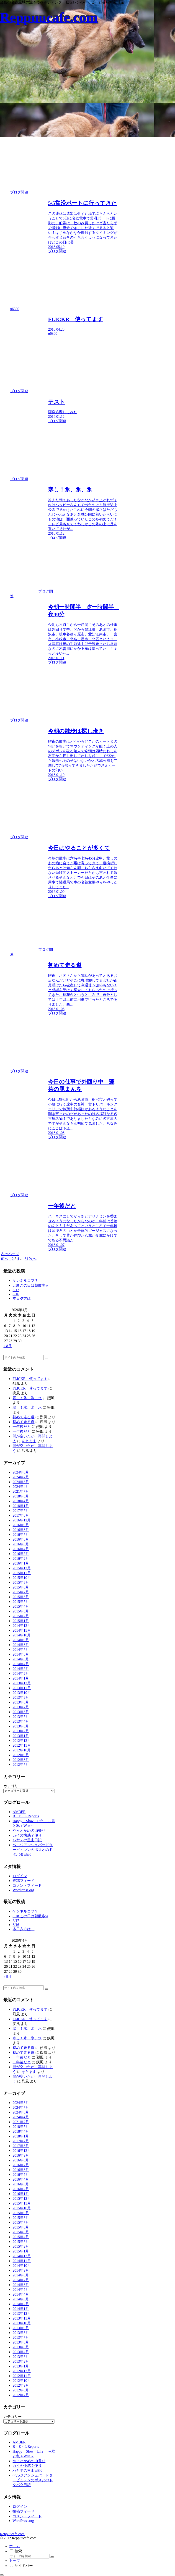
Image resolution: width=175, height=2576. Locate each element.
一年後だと (22, 1427)
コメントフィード (27, 1885)
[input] (23, 1357)
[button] (46, 1358)
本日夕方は (23, 1298)
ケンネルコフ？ (25, 1281)
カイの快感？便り (27, 1835)
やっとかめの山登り (29, 1830)
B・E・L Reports (26, 1816)
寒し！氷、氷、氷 (27, 1398)
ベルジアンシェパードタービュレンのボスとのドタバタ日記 (33, 1849)
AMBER (19, 1812)
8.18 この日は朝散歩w (30, 1285)
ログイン (20, 1876)
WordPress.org (23, 1890)
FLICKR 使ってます (30, 1379)
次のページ (10, 1254)
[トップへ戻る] (2, 2575)
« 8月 (7, 1346)
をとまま (29, 1441)
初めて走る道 (23, 1417)
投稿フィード (23, 1881)
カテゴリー (12, 1786)
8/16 (16, 1294)
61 (26, 1259)
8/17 (16, 1290)
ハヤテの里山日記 (27, 1840)
